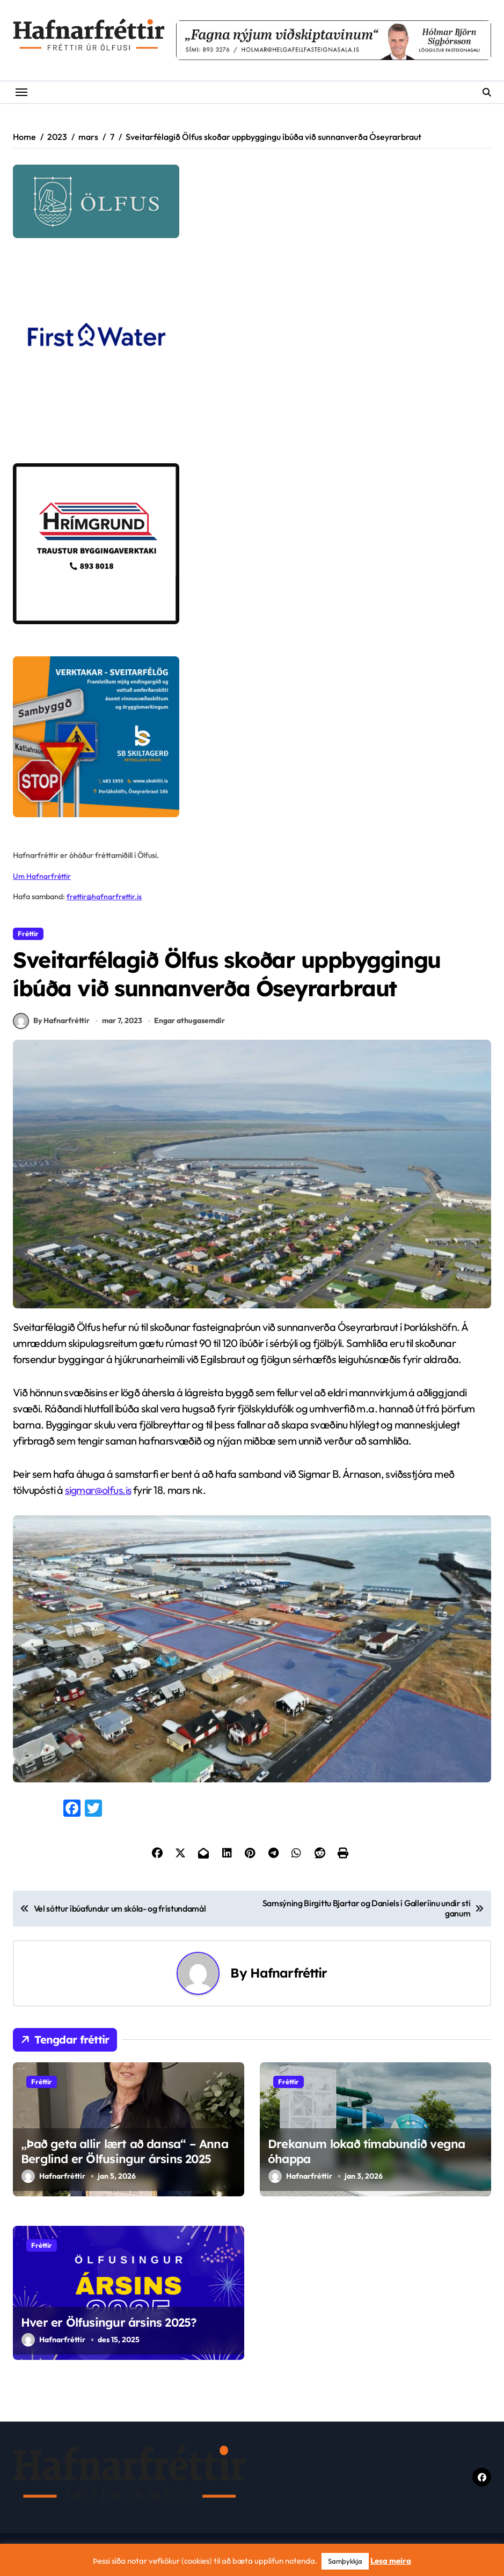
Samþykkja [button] (345, 2561)
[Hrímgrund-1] (252, 543)
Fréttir (28, 933)
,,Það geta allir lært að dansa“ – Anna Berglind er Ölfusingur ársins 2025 (124, 2157)
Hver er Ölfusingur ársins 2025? (108, 2328)
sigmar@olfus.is (99, 1495)
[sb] (252, 736)
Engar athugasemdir (190, 1026)
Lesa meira (390, 2561)
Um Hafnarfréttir (42, 876)
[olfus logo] (252, 201)
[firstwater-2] (252, 350)
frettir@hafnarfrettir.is (105, 896)
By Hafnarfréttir (51, 1027)
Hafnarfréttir (288, 1979)
